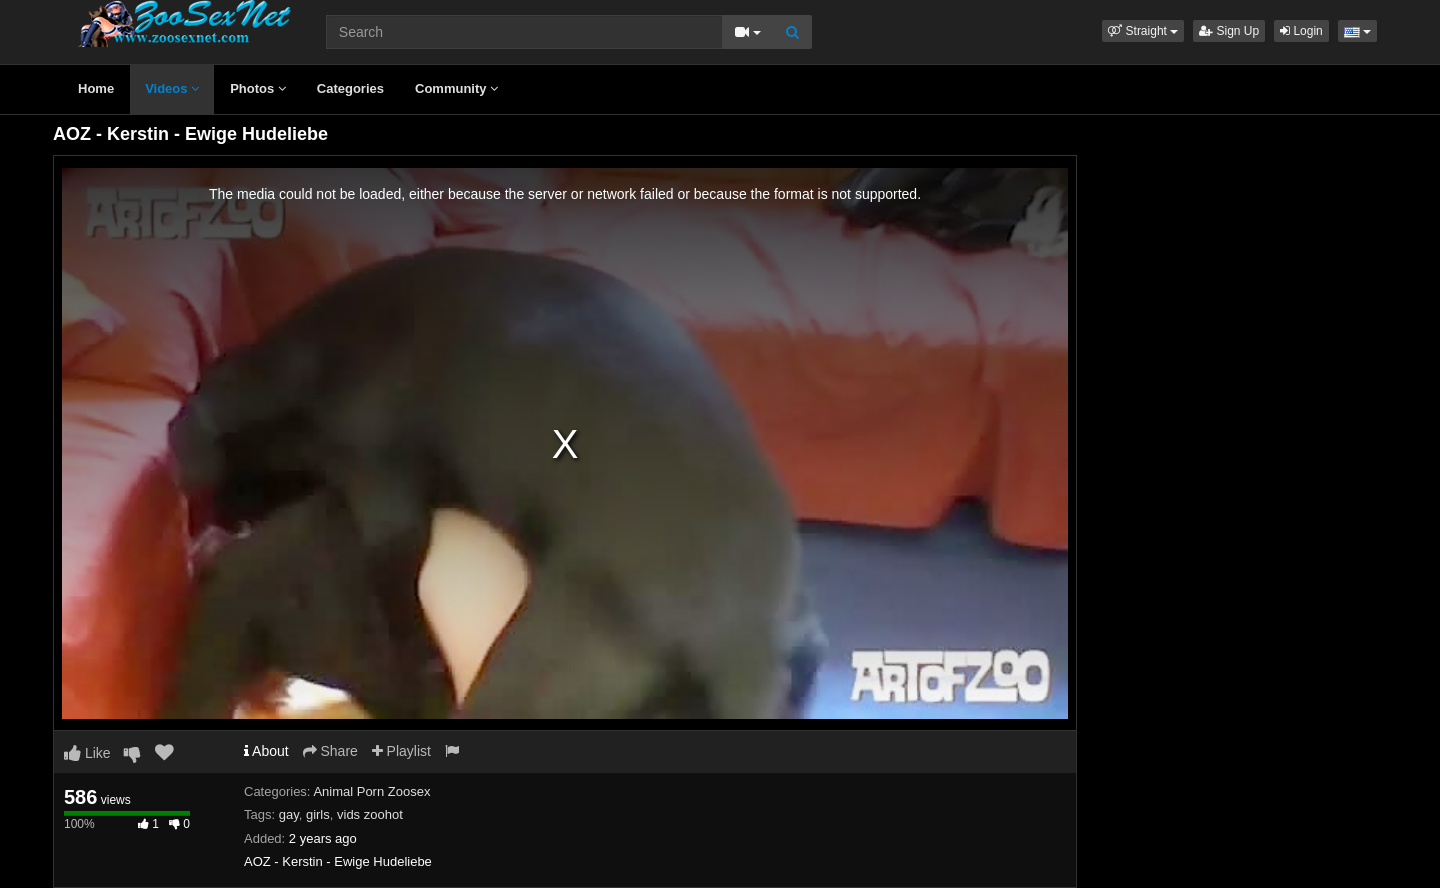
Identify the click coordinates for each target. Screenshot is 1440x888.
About (266, 751)
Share (330, 751)
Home (96, 88)
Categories (350, 88)
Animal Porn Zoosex (371, 791)
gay (289, 814)
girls (318, 814)
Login (1301, 31)
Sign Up (1229, 31)
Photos (258, 88)
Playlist (401, 751)
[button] (1143, 31)
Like (87, 753)
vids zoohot (370, 814)
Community (456, 88)
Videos (172, 88)
